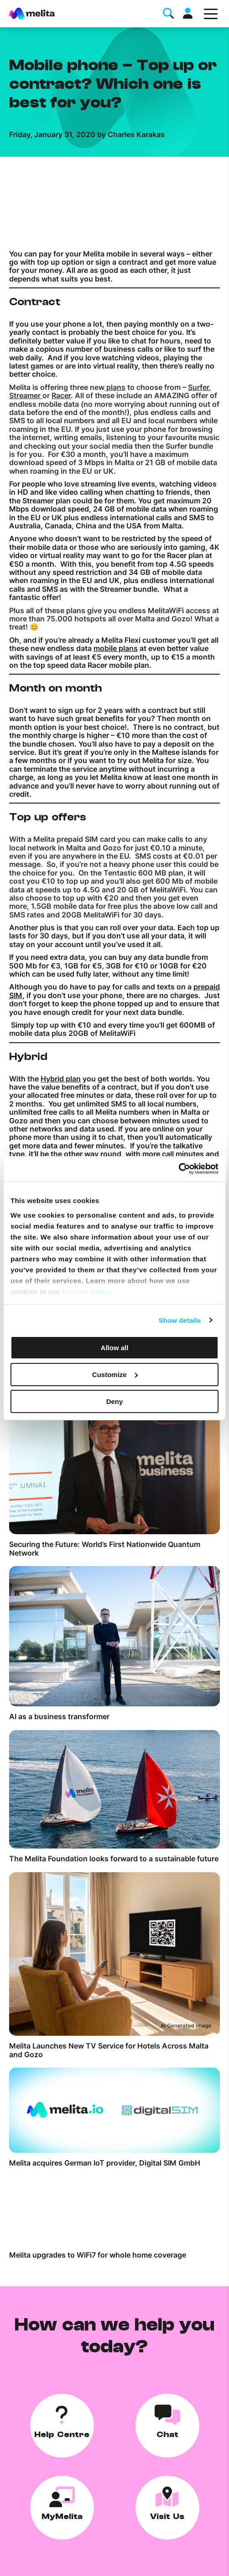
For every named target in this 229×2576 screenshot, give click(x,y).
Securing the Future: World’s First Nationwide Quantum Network (104, 1548)
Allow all (115, 1348)
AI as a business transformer (59, 1716)
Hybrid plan (61, 1078)
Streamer (25, 395)
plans (114, 387)
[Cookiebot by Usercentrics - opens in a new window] (179, 1168)
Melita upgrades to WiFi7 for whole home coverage (97, 2255)
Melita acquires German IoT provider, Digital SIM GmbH (104, 2163)
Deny (114, 1401)
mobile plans (116, 648)
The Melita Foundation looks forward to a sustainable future (114, 1858)
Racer (61, 395)
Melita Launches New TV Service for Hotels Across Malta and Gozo (108, 2050)
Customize (115, 1374)
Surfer (198, 387)
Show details (180, 1320)
